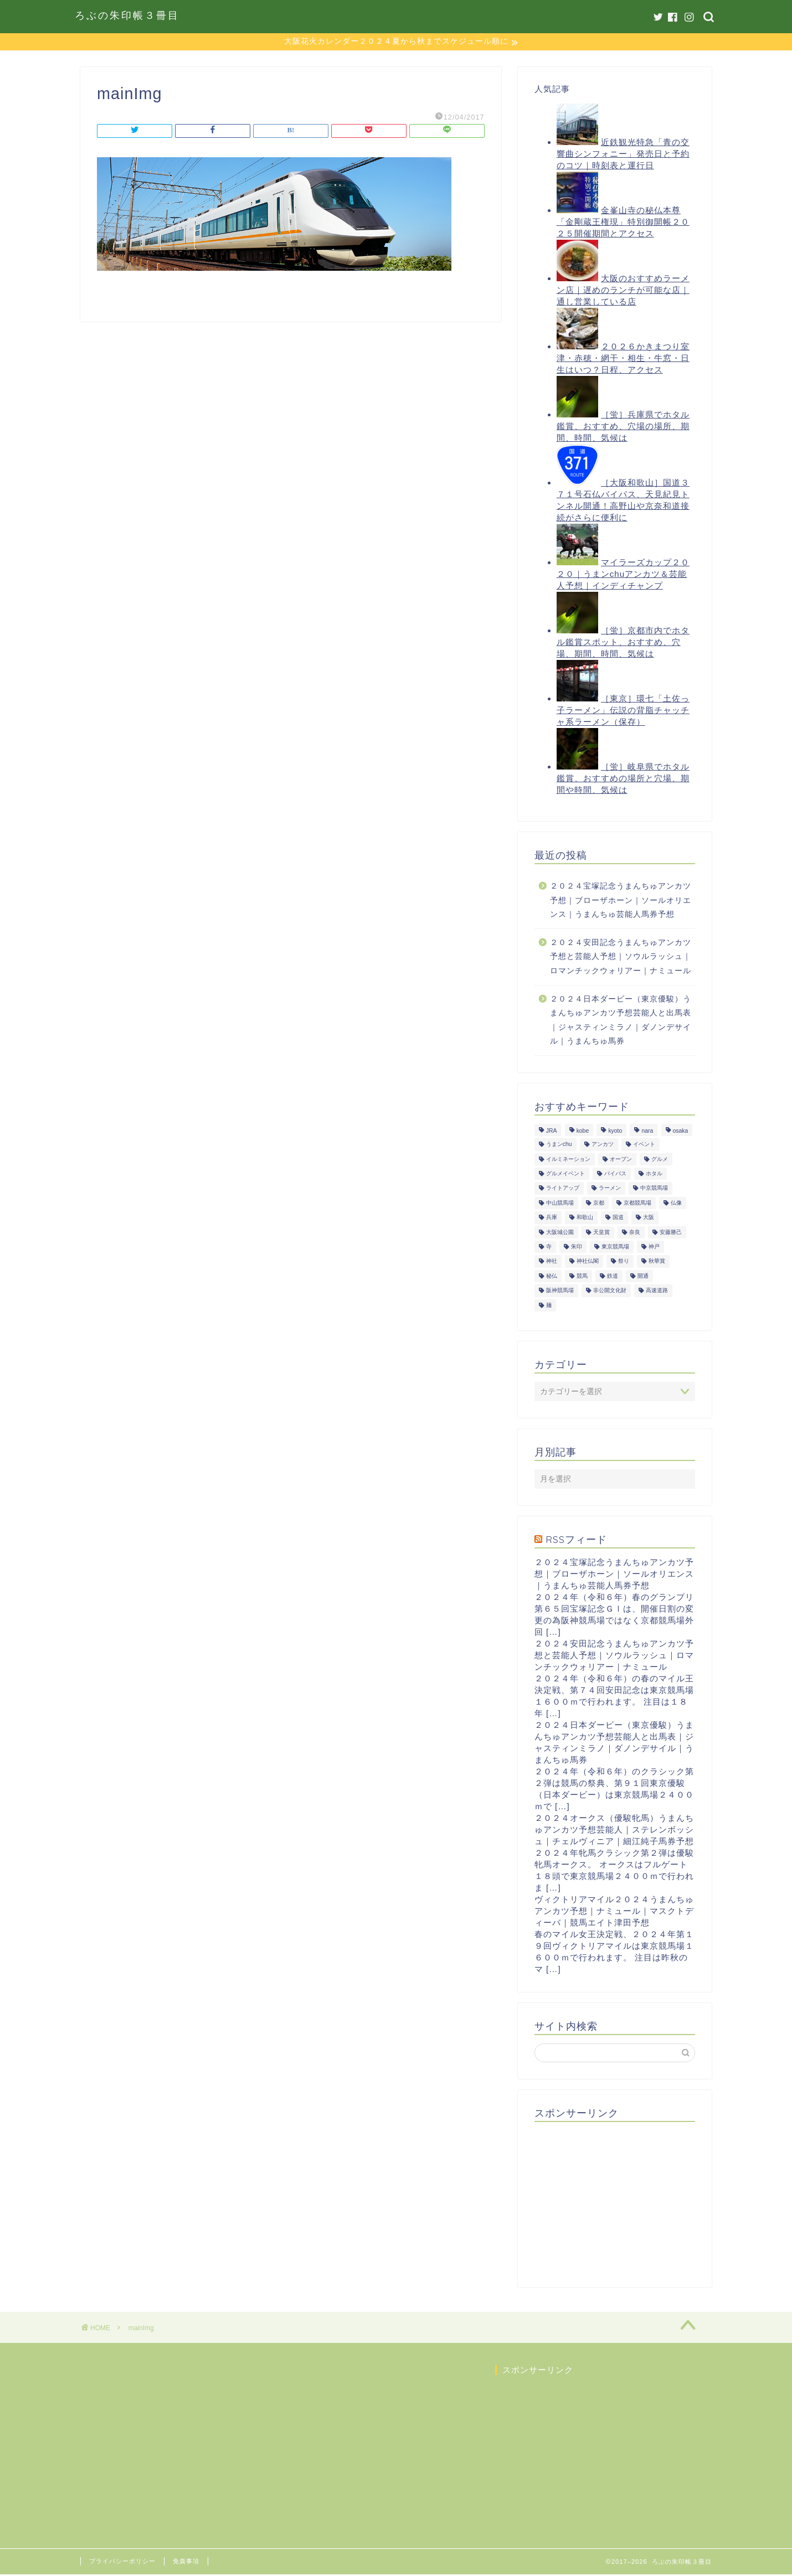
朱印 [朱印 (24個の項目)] (576, 1248)
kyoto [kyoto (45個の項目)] (615, 1132)
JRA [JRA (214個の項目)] (551, 1132)
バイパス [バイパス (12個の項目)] (615, 1175)
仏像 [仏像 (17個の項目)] (676, 1204)
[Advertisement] (617, 2200)
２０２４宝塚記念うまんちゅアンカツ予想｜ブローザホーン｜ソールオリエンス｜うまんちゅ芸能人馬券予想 (620, 901)
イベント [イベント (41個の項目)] (644, 1146)
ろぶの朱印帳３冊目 (127, 15)
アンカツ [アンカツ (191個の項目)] (603, 1146)
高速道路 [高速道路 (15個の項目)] (657, 1292)
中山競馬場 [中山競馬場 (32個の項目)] (560, 1204)
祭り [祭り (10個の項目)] (623, 1262)
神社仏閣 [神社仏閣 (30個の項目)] (588, 1262)
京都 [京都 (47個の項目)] (598, 1204)
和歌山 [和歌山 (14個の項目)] (585, 1219)
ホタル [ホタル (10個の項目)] (654, 1175)
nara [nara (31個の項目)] (647, 1132)
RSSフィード (576, 1540)
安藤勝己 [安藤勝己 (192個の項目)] (671, 1233)
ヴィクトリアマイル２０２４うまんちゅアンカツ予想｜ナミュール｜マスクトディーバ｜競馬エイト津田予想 (614, 1912)
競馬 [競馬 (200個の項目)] (582, 1277)
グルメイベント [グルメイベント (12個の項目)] (565, 1175)
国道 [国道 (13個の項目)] (618, 1219)
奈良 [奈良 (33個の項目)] (634, 1233)
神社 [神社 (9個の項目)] (551, 1262)
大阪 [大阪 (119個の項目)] (648, 1219)
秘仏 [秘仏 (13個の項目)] (551, 1277)
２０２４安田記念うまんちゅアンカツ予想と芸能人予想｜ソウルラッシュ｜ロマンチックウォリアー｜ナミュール (620, 957)
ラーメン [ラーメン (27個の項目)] (610, 1189)
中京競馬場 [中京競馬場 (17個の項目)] (654, 1189)
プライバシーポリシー (122, 2562)
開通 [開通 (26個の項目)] (643, 1277)
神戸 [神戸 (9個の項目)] (654, 1248)
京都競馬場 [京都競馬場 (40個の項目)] (637, 1204)
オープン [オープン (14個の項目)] (621, 1160)
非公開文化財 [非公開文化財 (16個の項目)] (609, 1292)
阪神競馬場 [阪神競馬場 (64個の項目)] (560, 1292)
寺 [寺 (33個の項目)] (549, 1248)
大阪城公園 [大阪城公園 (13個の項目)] (560, 1233)
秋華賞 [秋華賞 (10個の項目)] (657, 1262)
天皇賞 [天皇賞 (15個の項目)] (601, 1233)
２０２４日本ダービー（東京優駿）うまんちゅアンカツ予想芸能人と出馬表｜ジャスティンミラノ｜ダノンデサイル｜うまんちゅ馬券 (620, 1021)
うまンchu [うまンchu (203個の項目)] (559, 1146)
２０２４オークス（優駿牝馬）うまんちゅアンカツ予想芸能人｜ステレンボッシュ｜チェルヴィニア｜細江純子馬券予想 (614, 1830)
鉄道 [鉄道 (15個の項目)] (612, 1277)
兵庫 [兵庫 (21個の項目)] (551, 1219)
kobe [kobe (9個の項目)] (583, 1132)
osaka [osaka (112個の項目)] (680, 1132)
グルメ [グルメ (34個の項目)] (659, 1160)
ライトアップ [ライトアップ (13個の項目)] (562, 1189)
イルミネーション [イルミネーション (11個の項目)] (568, 1160)
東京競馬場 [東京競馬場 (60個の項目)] (615, 1248)
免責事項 (186, 2562)
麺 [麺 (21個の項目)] (549, 1306)
